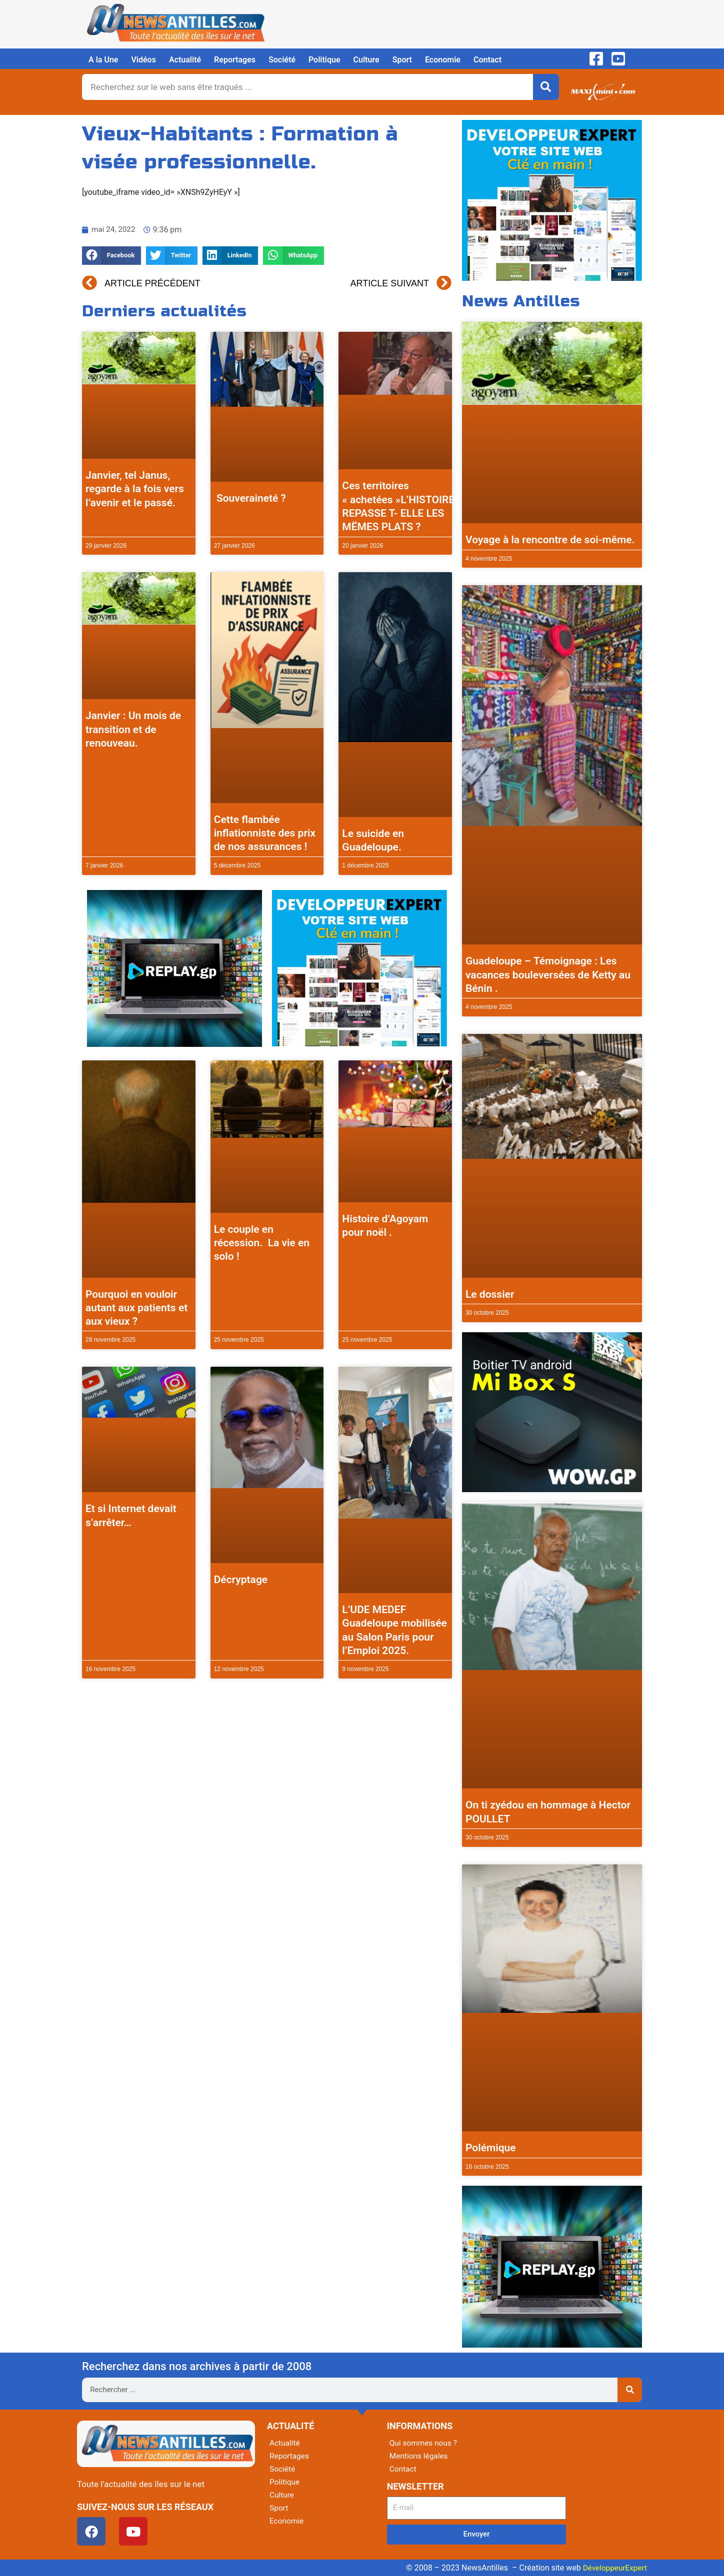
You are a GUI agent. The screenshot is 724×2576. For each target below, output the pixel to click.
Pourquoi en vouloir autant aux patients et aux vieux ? (137, 1308)
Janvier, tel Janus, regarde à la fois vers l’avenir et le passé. (135, 489)
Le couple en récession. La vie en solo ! (262, 1243)
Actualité (185, 59)
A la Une (103, 59)
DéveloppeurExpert (613, 2568)
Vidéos (143, 59)
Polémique (491, 2148)
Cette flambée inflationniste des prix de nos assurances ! (265, 833)
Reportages (235, 59)
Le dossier (490, 1294)
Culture (367, 59)
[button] (111, 255)
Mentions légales (420, 2456)
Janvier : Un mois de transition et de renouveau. (133, 729)
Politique (324, 59)
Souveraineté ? (251, 498)
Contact (488, 59)
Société (282, 59)
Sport (402, 59)
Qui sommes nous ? (425, 2443)
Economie (442, 59)
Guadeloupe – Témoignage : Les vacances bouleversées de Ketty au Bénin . (548, 974)
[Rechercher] (546, 87)
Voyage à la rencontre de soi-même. (550, 540)
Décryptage (241, 1580)
